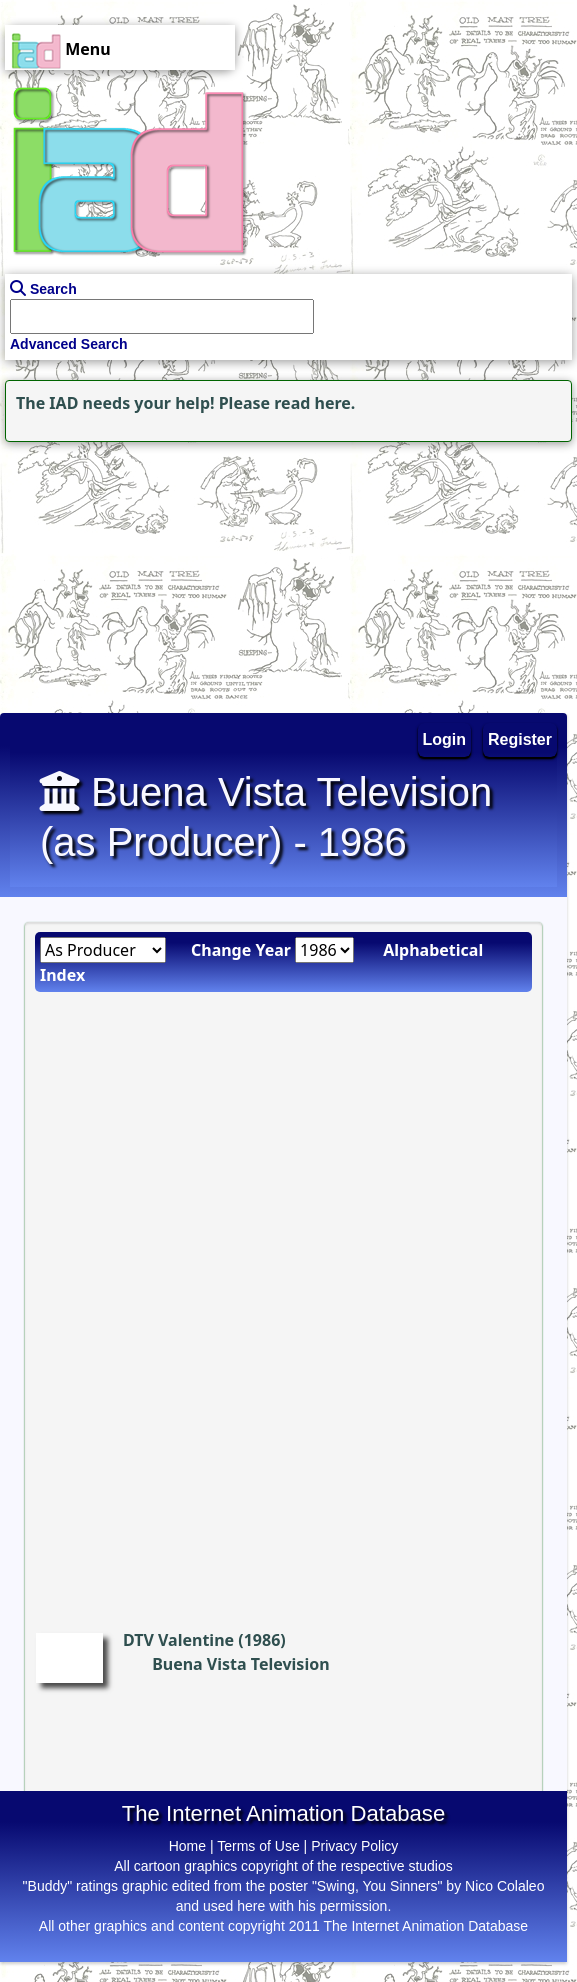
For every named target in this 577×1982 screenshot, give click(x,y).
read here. (314, 403)
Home (187, 1846)
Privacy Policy (354, 1846)
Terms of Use (258, 1846)
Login (445, 739)
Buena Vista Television (240, 1664)
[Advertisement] (125, 572)
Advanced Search (69, 344)
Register (520, 739)
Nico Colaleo (504, 1886)
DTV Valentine (178, 1640)
